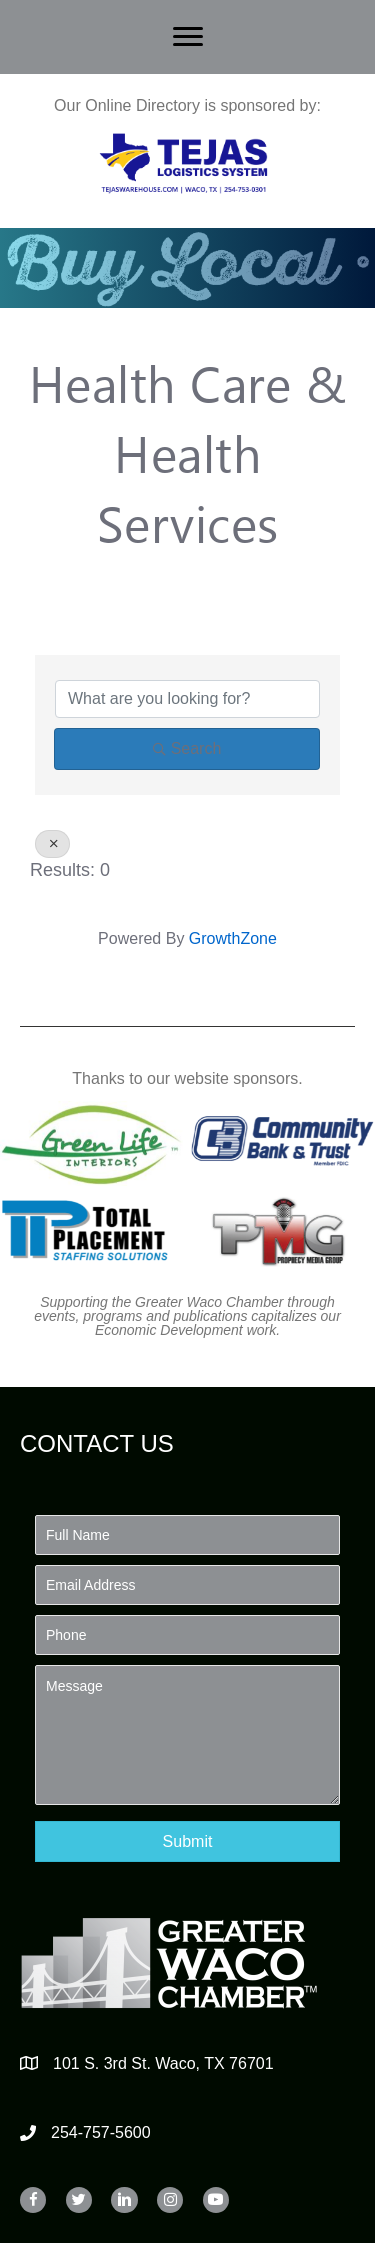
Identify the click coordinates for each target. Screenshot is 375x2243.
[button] (187, 1841)
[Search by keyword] (187, 699)
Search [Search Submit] (187, 748)
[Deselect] (52, 844)
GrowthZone (233, 938)
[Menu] (188, 37)
